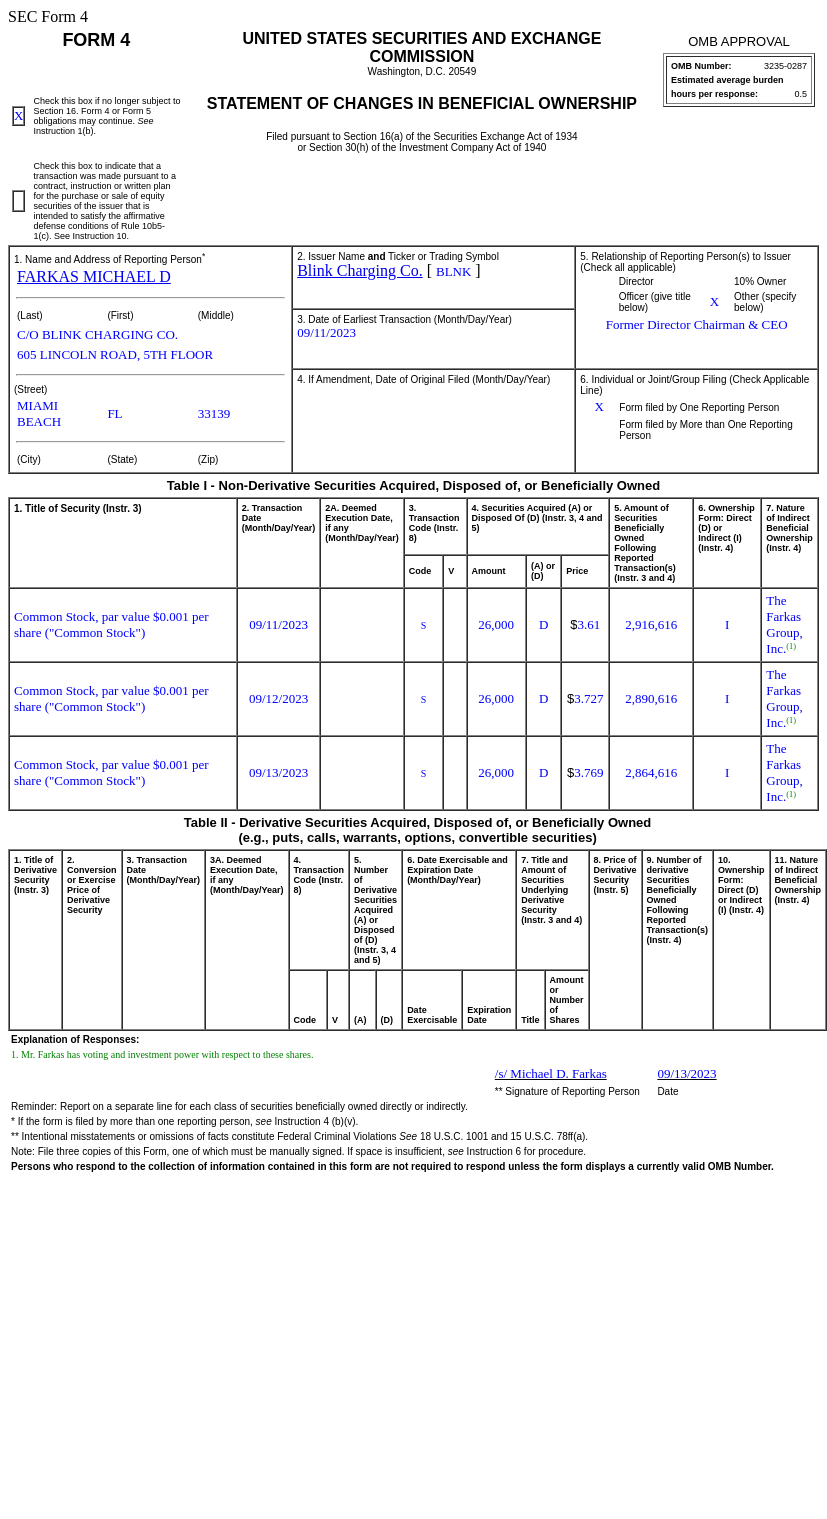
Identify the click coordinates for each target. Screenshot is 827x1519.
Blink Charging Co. (360, 270)
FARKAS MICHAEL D (94, 276)
